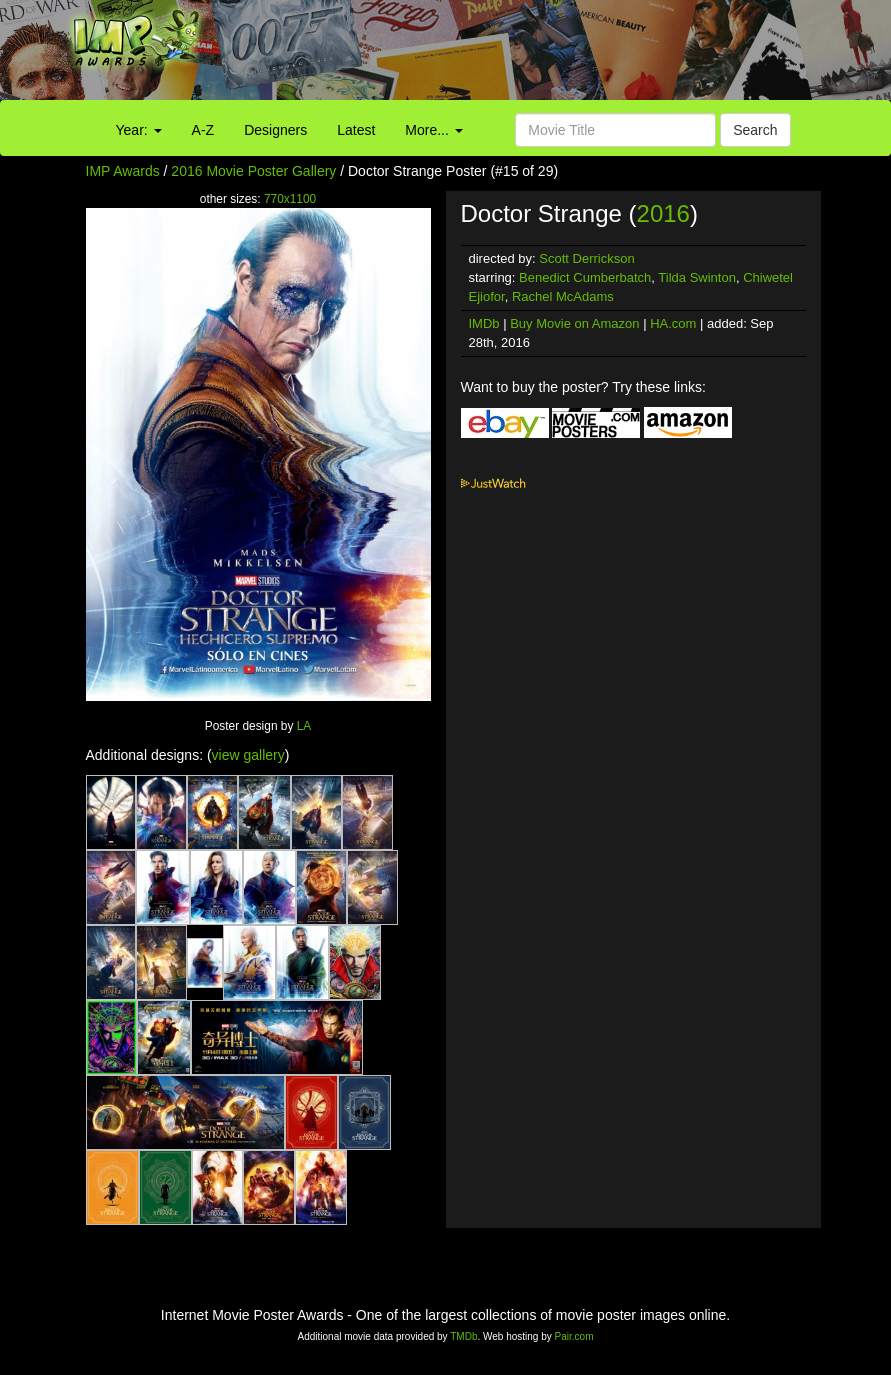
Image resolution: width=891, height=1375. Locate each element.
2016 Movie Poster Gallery (253, 171)
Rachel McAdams (563, 296)
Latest (356, 130)
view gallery (248, 755)
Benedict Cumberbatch (585, 277)
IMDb (484, 323)
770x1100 (290, 199)
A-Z (203, 130)
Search (755, 130)
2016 (663, 213)
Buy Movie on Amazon (574, 323)
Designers (275, 130)
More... (433, 130)
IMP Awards (123, 171)
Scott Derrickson (586, 258)
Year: (139, 130)
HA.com (673, 323)
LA (304, 726)
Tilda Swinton (697, 277)
